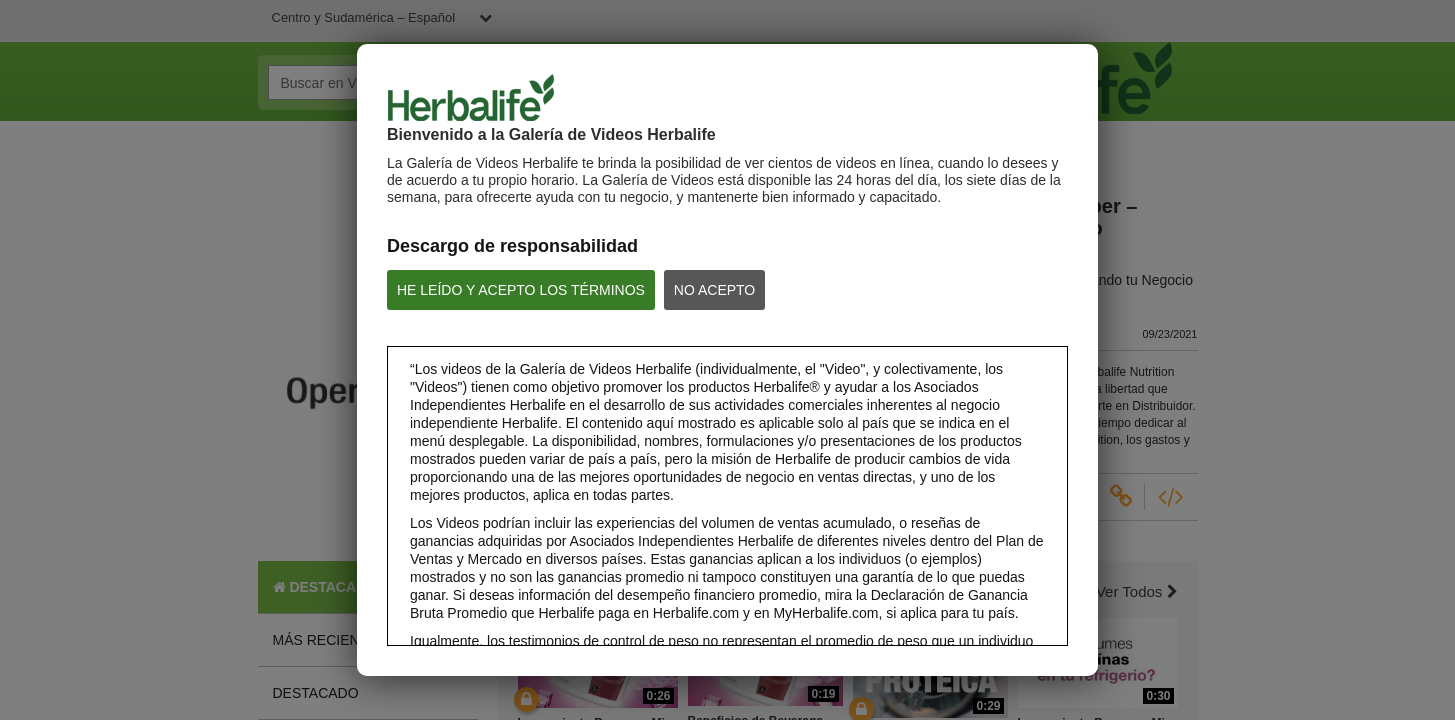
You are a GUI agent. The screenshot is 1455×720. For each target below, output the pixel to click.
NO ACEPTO (714, 290)
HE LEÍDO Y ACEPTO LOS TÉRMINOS (521, 290)
